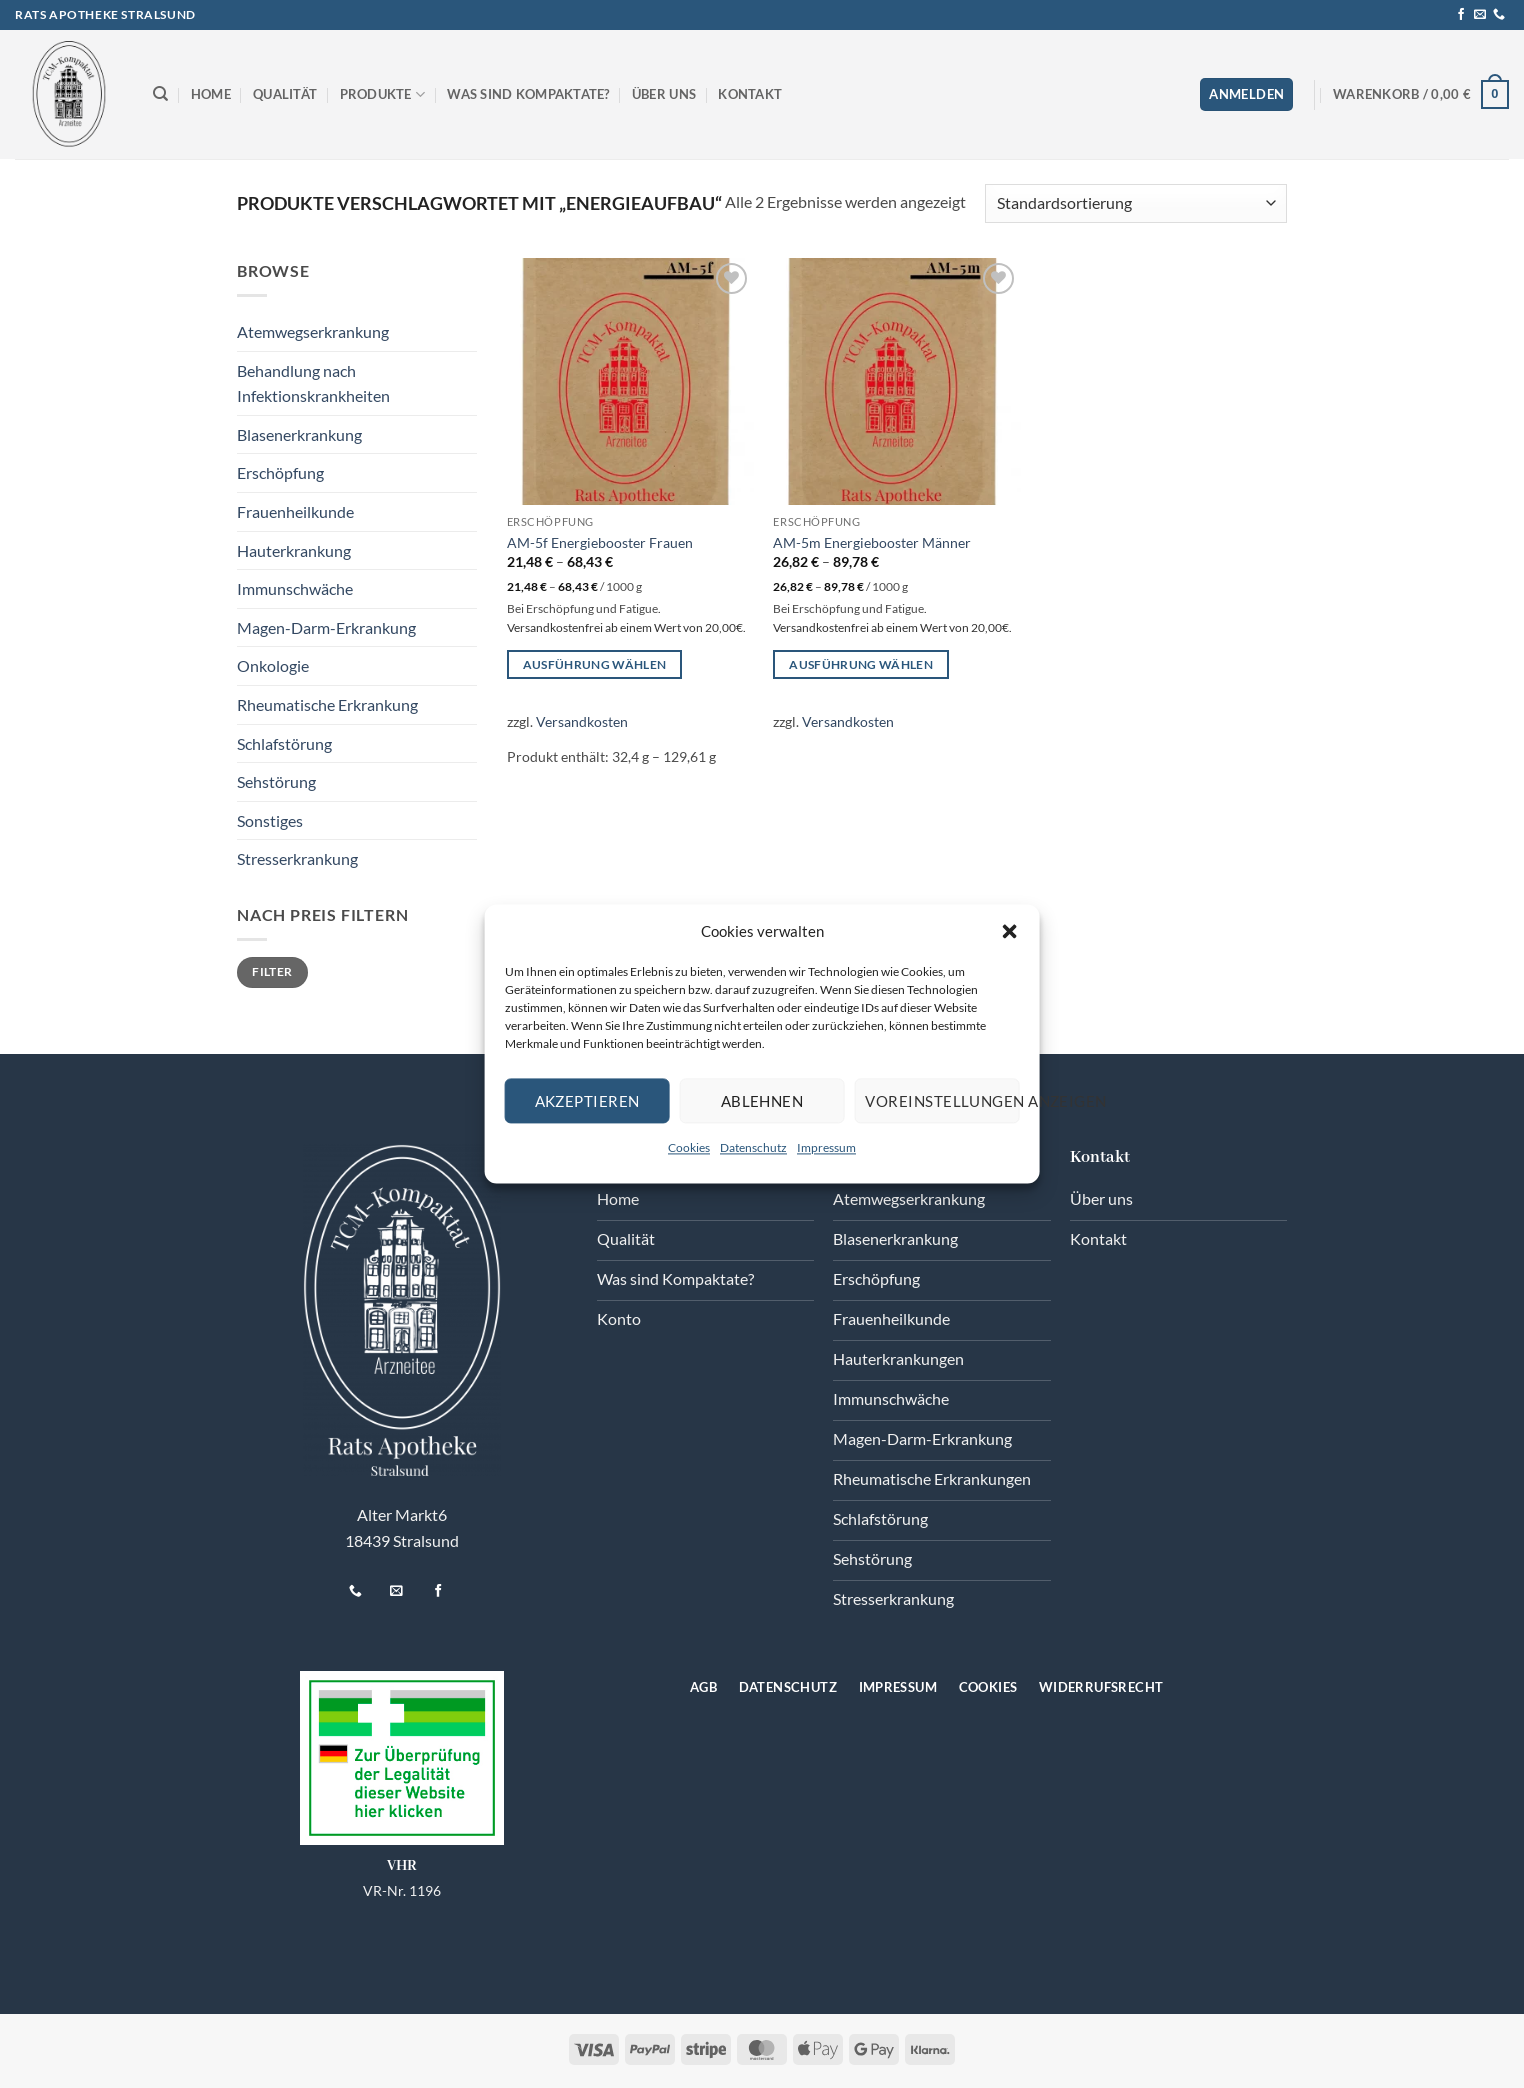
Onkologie (273, 665)
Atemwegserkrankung (313, 331)
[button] (1009, 931)
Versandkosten (582, 721)
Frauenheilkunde (295, 511)
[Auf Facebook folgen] (1461, 15)
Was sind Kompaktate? (528, 94)
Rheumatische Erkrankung (327, 704)
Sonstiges (270, 820)
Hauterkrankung (294, 550)
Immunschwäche (295, 588)
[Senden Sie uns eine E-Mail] (1480, 15)
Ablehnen (762, 1101)
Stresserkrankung (297, 858)
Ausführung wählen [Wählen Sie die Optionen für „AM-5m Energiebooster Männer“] (861, 664)
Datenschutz (753, 1147)
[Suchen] (160, 94)
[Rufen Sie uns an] (1499, 15)
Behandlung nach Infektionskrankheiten (313, 383)
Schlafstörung (284, 743)
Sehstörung (276, 781)
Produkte (383, 94)
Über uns (664, 94)
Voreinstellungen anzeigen (942, 1101)
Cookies (689, 1147)
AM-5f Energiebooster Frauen (600, 542)
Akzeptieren (587, 1101)
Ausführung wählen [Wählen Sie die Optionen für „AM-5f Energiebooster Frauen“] (595, 664)
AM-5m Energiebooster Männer (872, 542)
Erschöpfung (280, 472)
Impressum (826, 1147)
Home (211, 94)
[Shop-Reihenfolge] (1136, 203)
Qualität (285, 94)
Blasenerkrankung (299, 434)
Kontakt (750, 94)
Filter (272, 971)
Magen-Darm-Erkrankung (326, 627)
